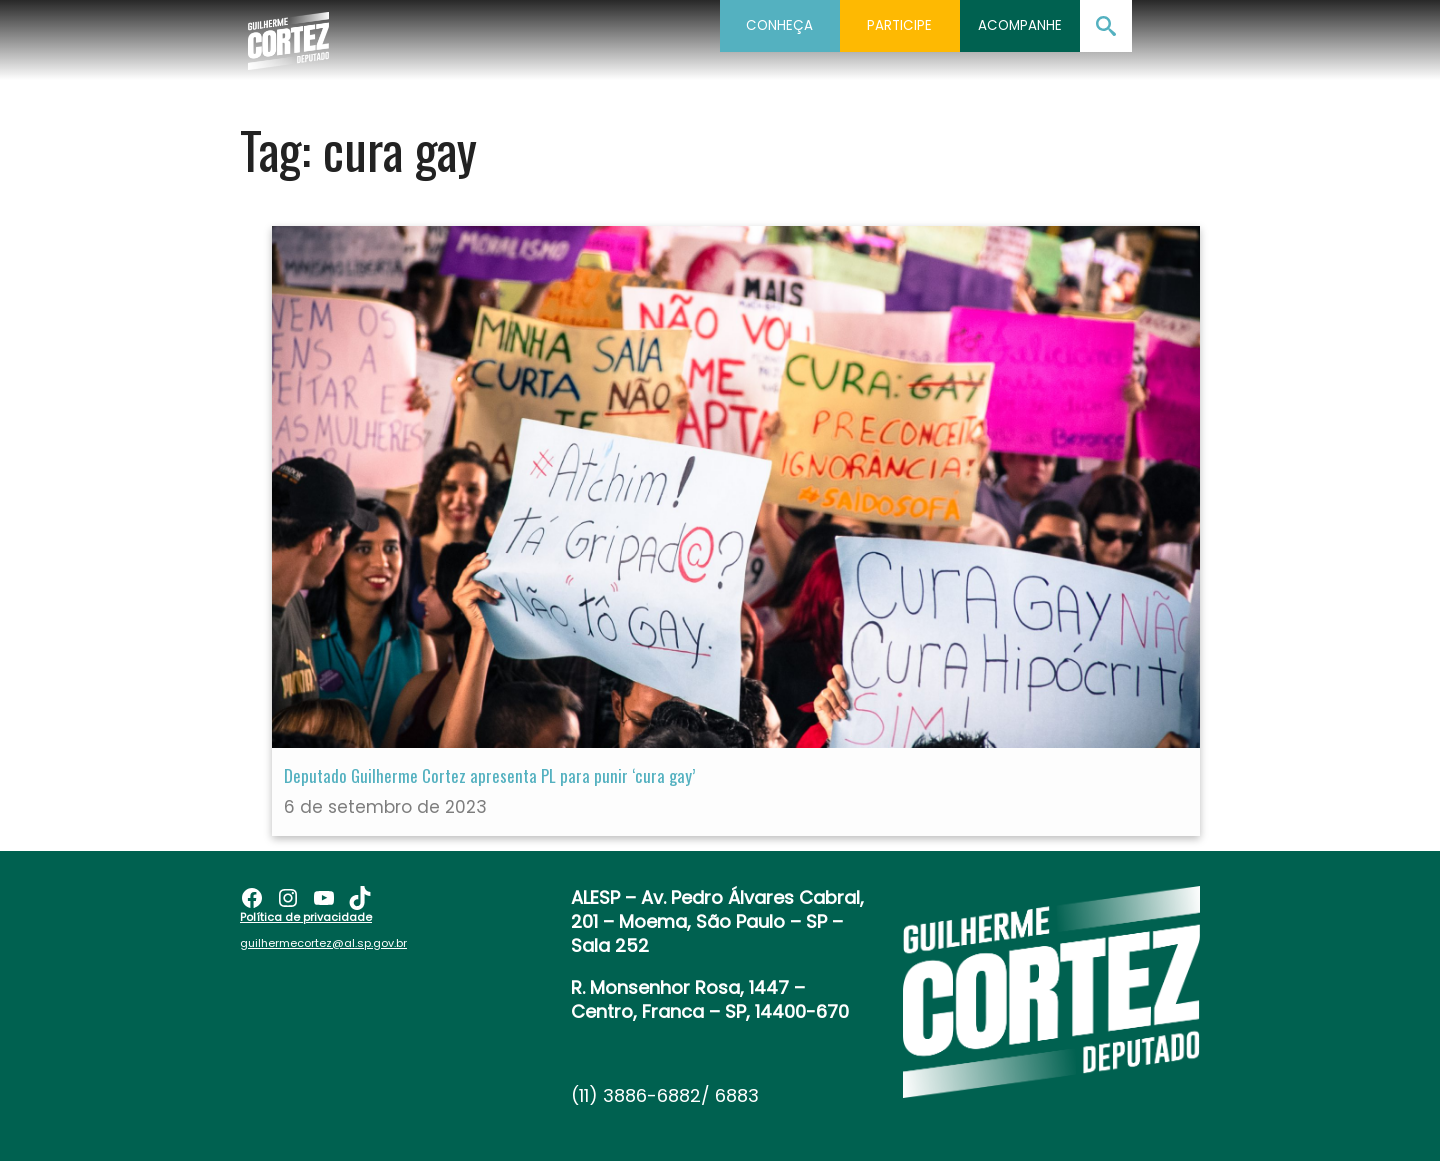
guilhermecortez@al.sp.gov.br (323, 943)
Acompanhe (1020, 25)
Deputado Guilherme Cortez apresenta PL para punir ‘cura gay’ (489, 775)
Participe (899, 25)
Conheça (779, 25)
